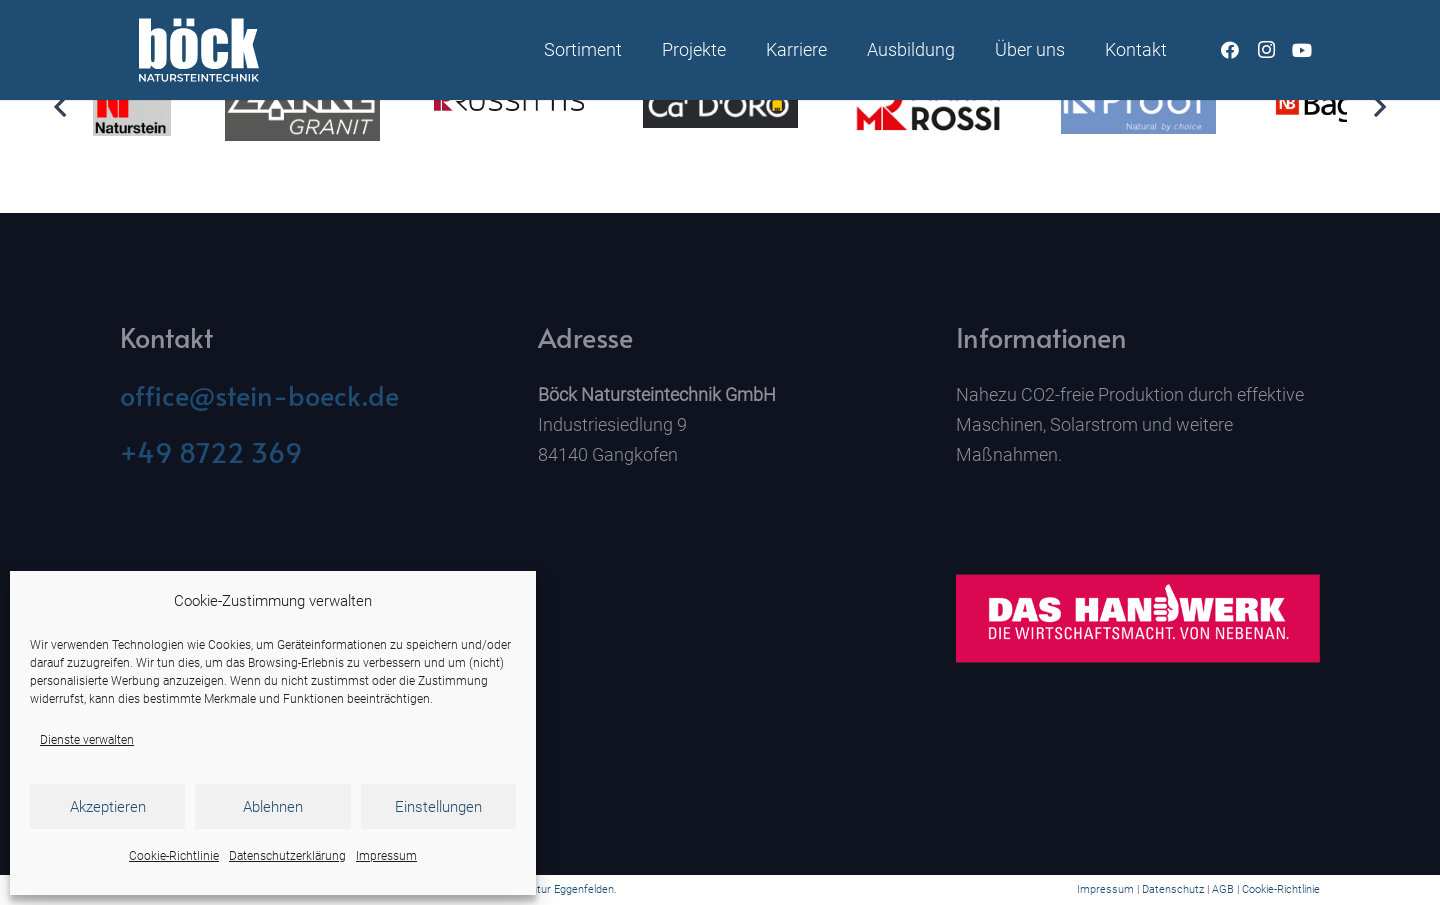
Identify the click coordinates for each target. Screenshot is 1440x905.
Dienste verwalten (87, 740)
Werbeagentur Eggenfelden (547, 889)
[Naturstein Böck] (198, 50)
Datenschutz (1173, 889)
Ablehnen (273, 807)
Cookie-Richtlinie (174, 856)
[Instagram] (1266, 50)
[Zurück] (61, 106)
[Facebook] (1230, 50)
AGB (1223, 889)
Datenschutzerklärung (287, 856)
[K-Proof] (1138, 106)
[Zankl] (302, 106)
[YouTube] (1302, 50)
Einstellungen (438, 807)
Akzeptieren (108, 807)
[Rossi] (929, 107)
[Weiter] (1378, 106)
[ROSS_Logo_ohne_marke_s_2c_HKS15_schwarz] (511, 107)
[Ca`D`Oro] (720, 107)
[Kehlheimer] (93, 106)
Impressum (386, 856)
